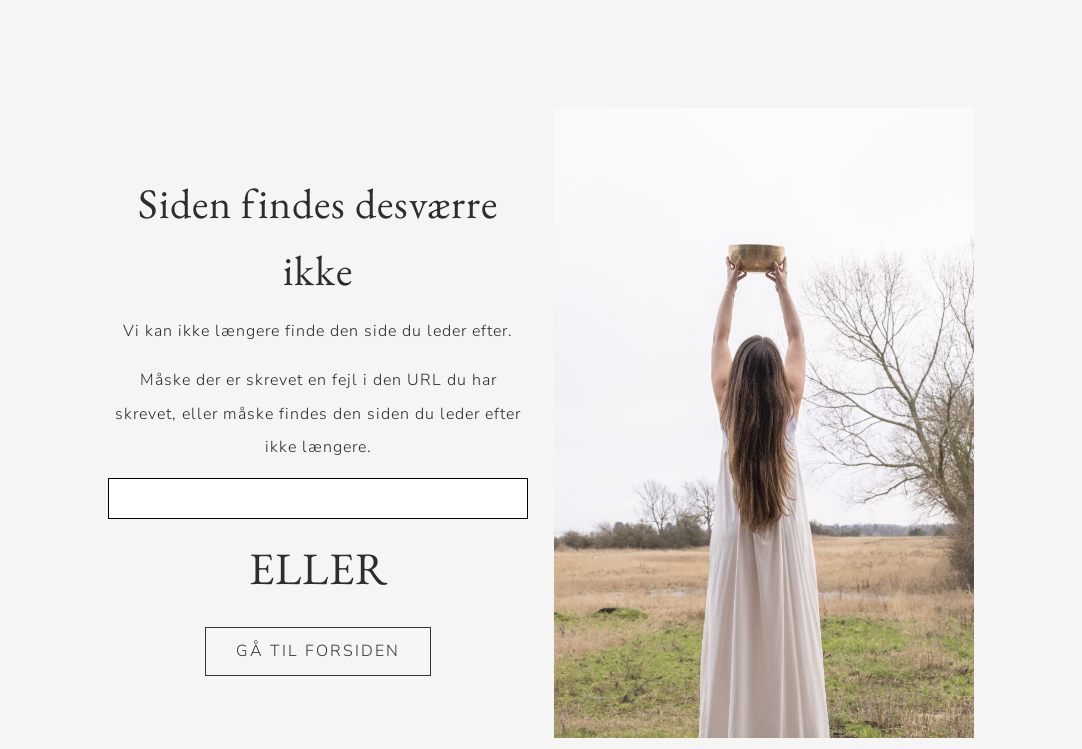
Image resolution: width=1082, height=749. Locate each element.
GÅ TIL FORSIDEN (318, 651)
